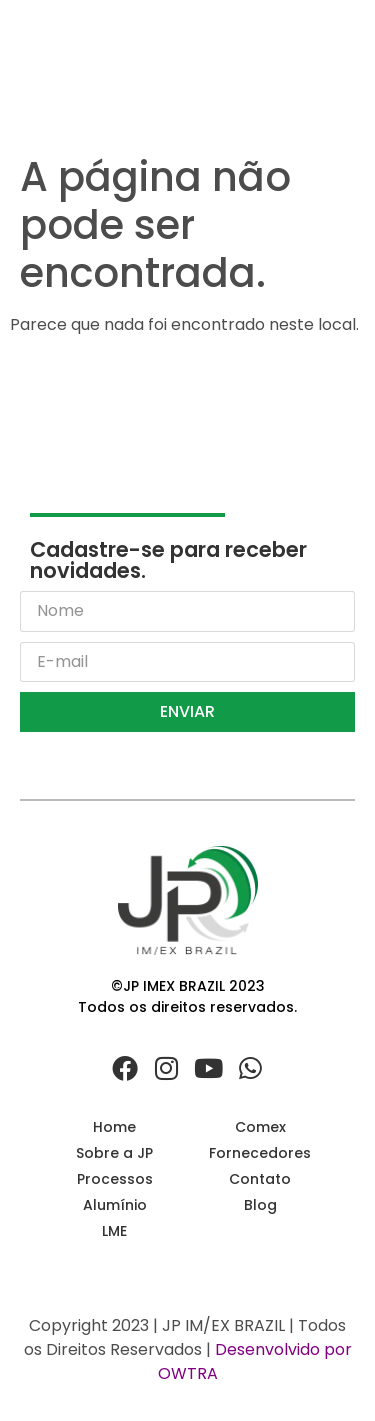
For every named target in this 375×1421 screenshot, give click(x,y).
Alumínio (115, 1205)
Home (114, 1127)
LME (114, 1231)
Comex (260, 1127)
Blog (260, 1205)
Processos (115, 1179)
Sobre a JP (114, 1153)
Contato (260, 1179)
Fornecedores (260, 1153)
